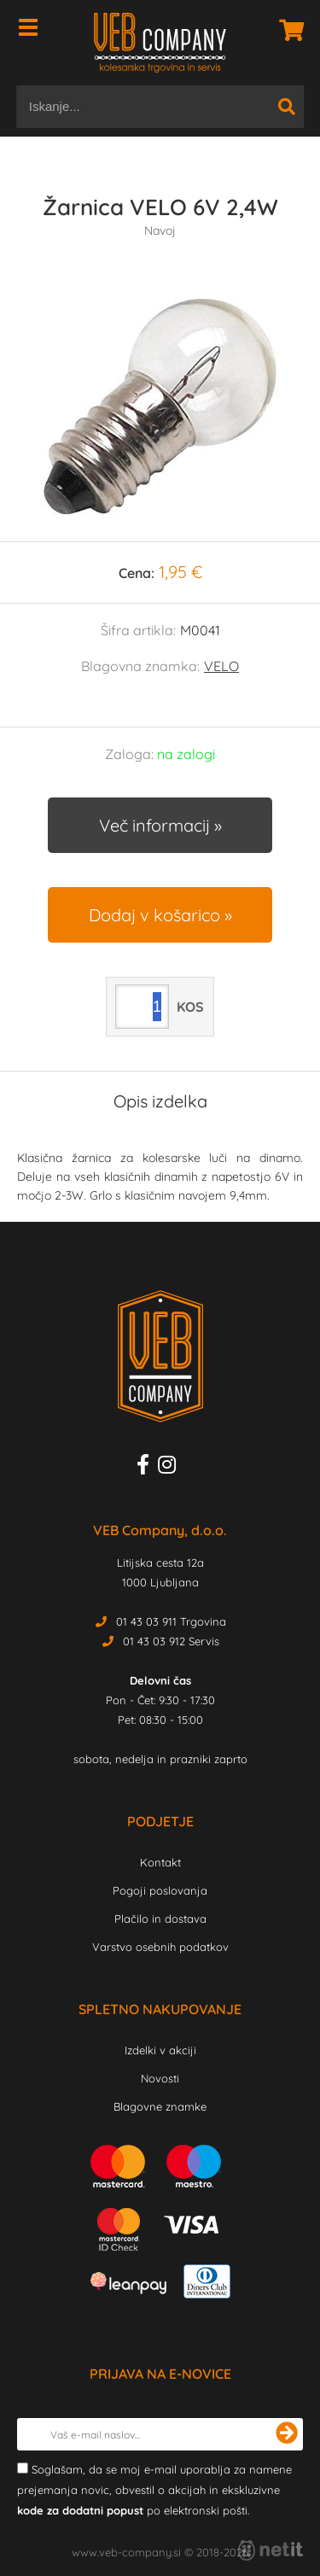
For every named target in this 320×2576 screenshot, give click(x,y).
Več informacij (154, 825)
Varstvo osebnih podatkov (160, 1947)
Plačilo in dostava (160, 1918)
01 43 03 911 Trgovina (171, 1621)
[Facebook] (147, 1468)
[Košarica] (287, 30)
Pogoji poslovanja (160, 1890)
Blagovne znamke (160, 2106)
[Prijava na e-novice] (287, 2434)
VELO (221, 666)
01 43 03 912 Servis (171, 1641)
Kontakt (160, 1862)
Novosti (160, 2078)
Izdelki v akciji (160, 2050)
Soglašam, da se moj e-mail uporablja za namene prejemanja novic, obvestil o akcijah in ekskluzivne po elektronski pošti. (154, 2489)
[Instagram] (171, 1468)
